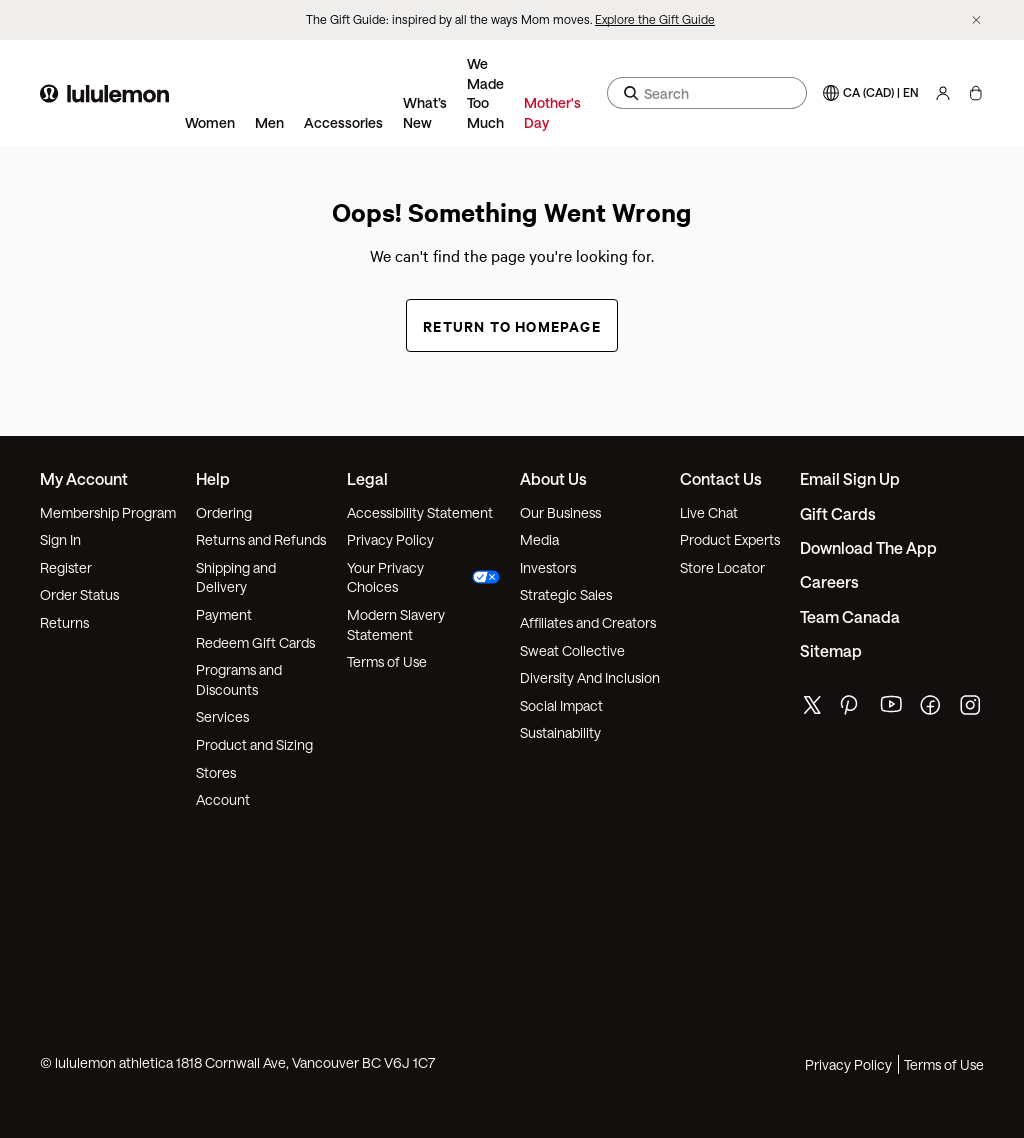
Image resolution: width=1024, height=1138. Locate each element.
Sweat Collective (572, 650)
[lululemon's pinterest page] (852, 709)
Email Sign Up (850, 478)
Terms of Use (387, 661)
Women (210, 122)
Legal (367, 478)
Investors (548, 567)
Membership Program (108, 512)
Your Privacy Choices (424, 577)
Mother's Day (552, 112)
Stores (216, 772)
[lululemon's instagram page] (972, 709)
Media (539, 539)
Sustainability (560, 732)
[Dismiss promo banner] (976, 20)
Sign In (60, 539)
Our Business (560, 512)
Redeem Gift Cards (255, 642)
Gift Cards (838, 513)
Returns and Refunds (261, 539)
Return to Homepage (512, 325)
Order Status (79, 594)
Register (66, 567)
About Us (553, 478)
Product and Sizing (254, 744)
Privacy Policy (390, 539)
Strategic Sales (566, 594)
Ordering (224, 512)
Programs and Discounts (239, 679)
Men (269, 122)
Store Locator (722, 567)
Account (223, 799)
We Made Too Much (485, 93)
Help (213, 478)
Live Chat (709, 512)
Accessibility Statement (420, 512)
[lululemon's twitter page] (812, 707)
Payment (224, 614)
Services (222, 716)
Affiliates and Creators (588, 622)
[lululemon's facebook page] (932, 709)
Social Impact (561, 705)
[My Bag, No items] (975, 93)
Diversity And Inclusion (590, 677)
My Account (84, 478)
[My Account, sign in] (943, 93)
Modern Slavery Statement (396, 624)
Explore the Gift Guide (655, 19)
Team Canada (850, 616)
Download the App (868, 547)
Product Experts (730, 539)
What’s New (425, 112)
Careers (829, 581)
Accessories (343, 122)
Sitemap (831, 650)
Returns (64, 622)
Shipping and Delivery (236, 577)
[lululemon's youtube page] (892, 709)
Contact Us (721, 478)
